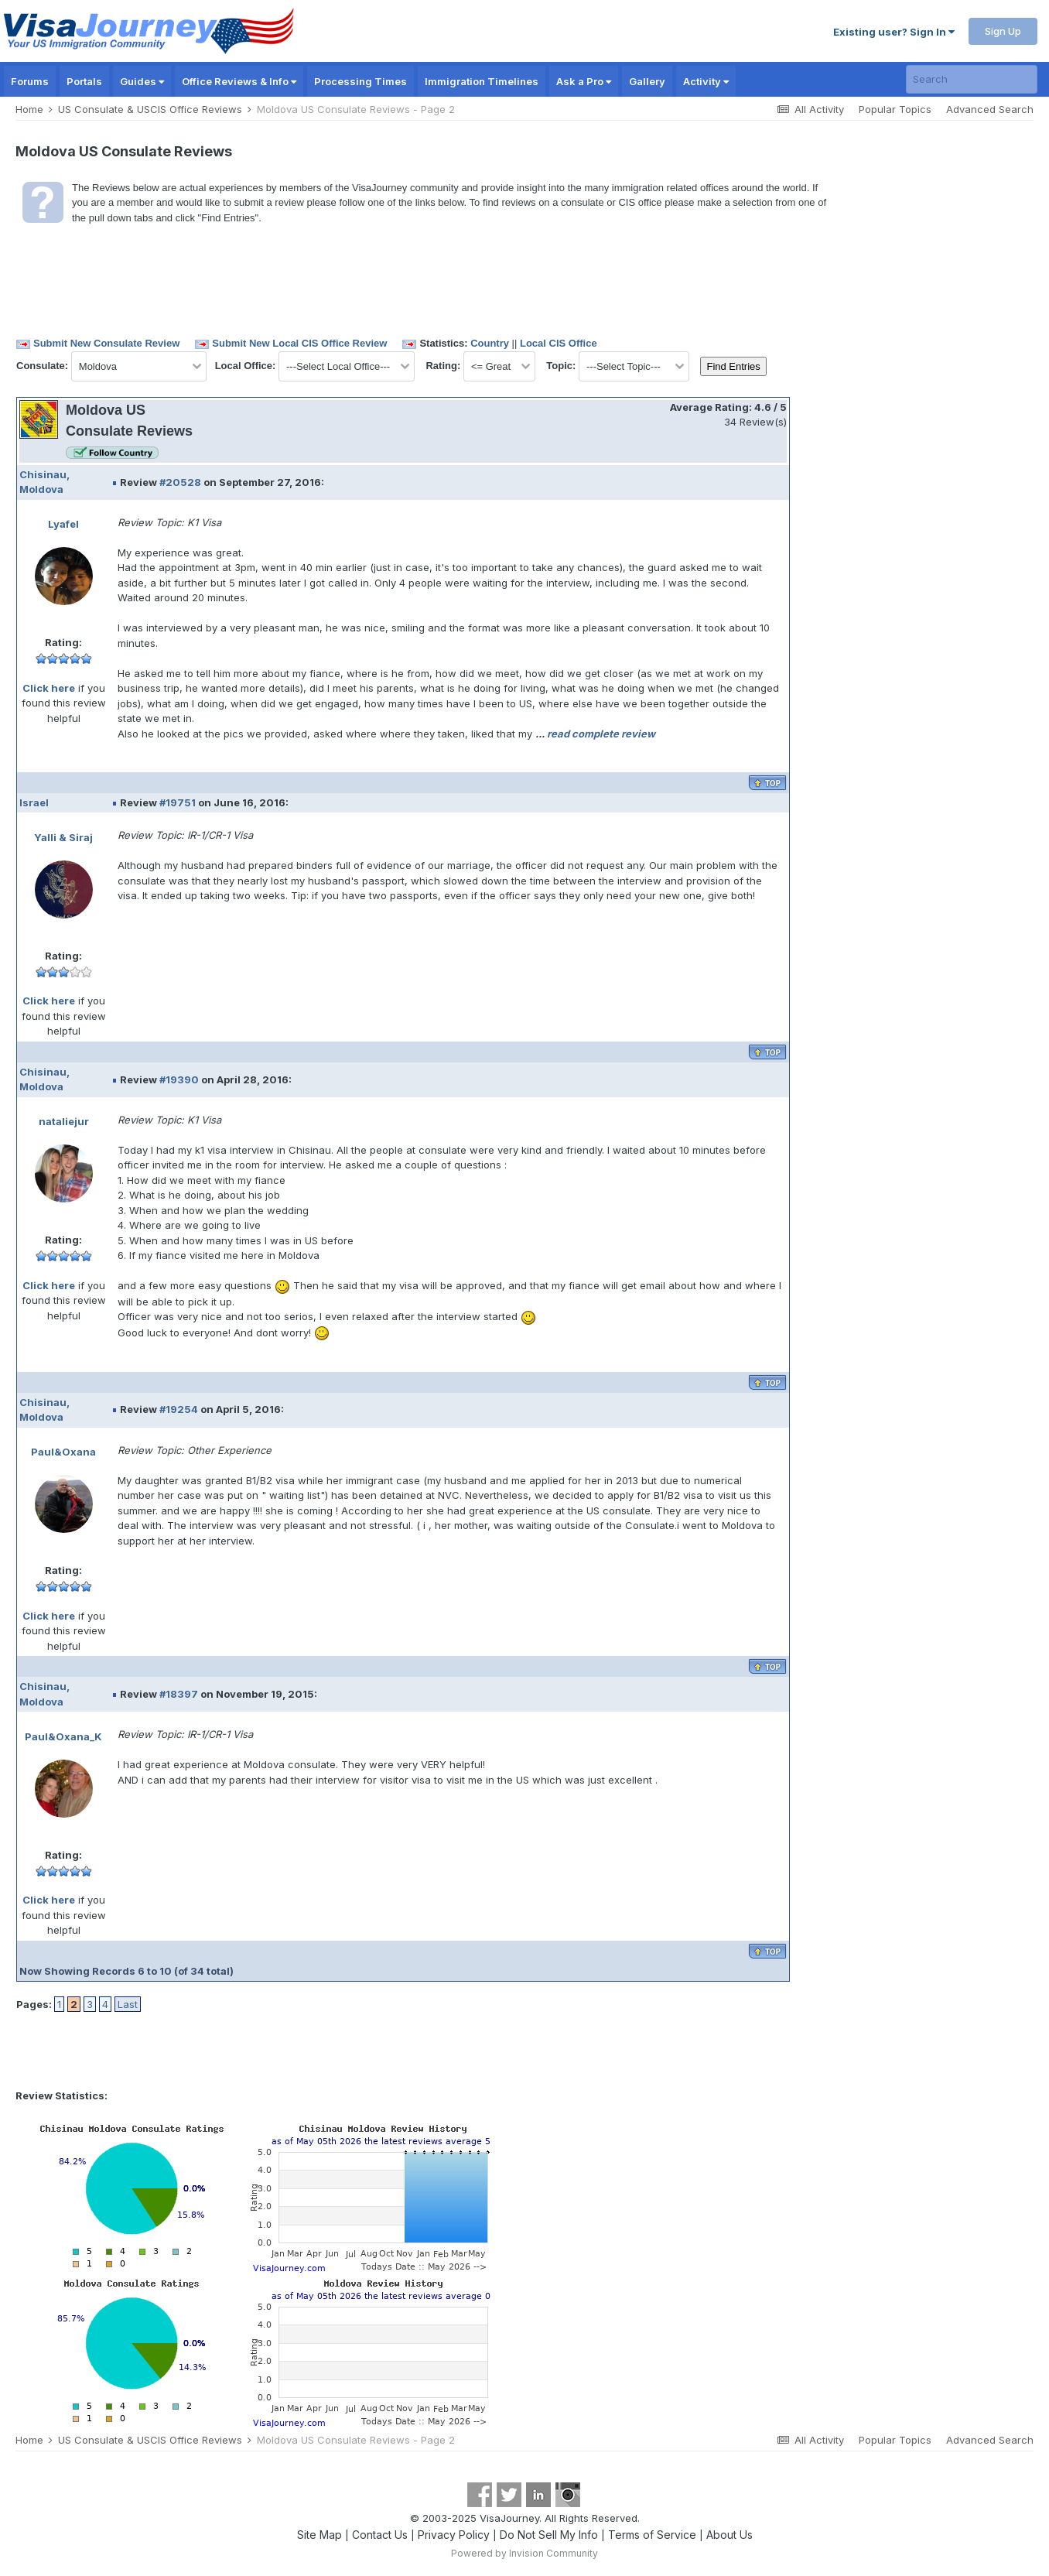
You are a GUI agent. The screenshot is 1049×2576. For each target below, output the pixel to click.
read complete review (601, 733)
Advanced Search (990, 109)
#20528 (180, 482)
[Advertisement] (856, 460)
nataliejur (64, 1121)
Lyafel (63, 524)
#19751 (177, 802)
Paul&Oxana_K (63, 1736)
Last (128, 2004)
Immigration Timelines (481, 81)
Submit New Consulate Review (106, 343)
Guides (142, 81)
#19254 (178, 1409)
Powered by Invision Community (524, 2553)
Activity (706, 81)
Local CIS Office (558, 343)
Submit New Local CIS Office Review (299, 343)
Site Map (319, 2534)
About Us (729, 2534)
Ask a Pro (583, 81)
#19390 (179, 1079)
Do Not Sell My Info (549, 2534)
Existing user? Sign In (894, 32)
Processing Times (360, 81)
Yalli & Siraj (63, 837)
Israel (34, 802)
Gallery (647, 81)
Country (489, 343)
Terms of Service (652, 2534)
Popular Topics (895, 109)
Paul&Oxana (63, 1451)
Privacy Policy (454, 2534)
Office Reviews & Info (239, 81)
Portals (84, 81)
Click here (48, 688)
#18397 (178, 1694)
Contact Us (380, 2534)
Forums (30, 81)
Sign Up (1003, 31)
